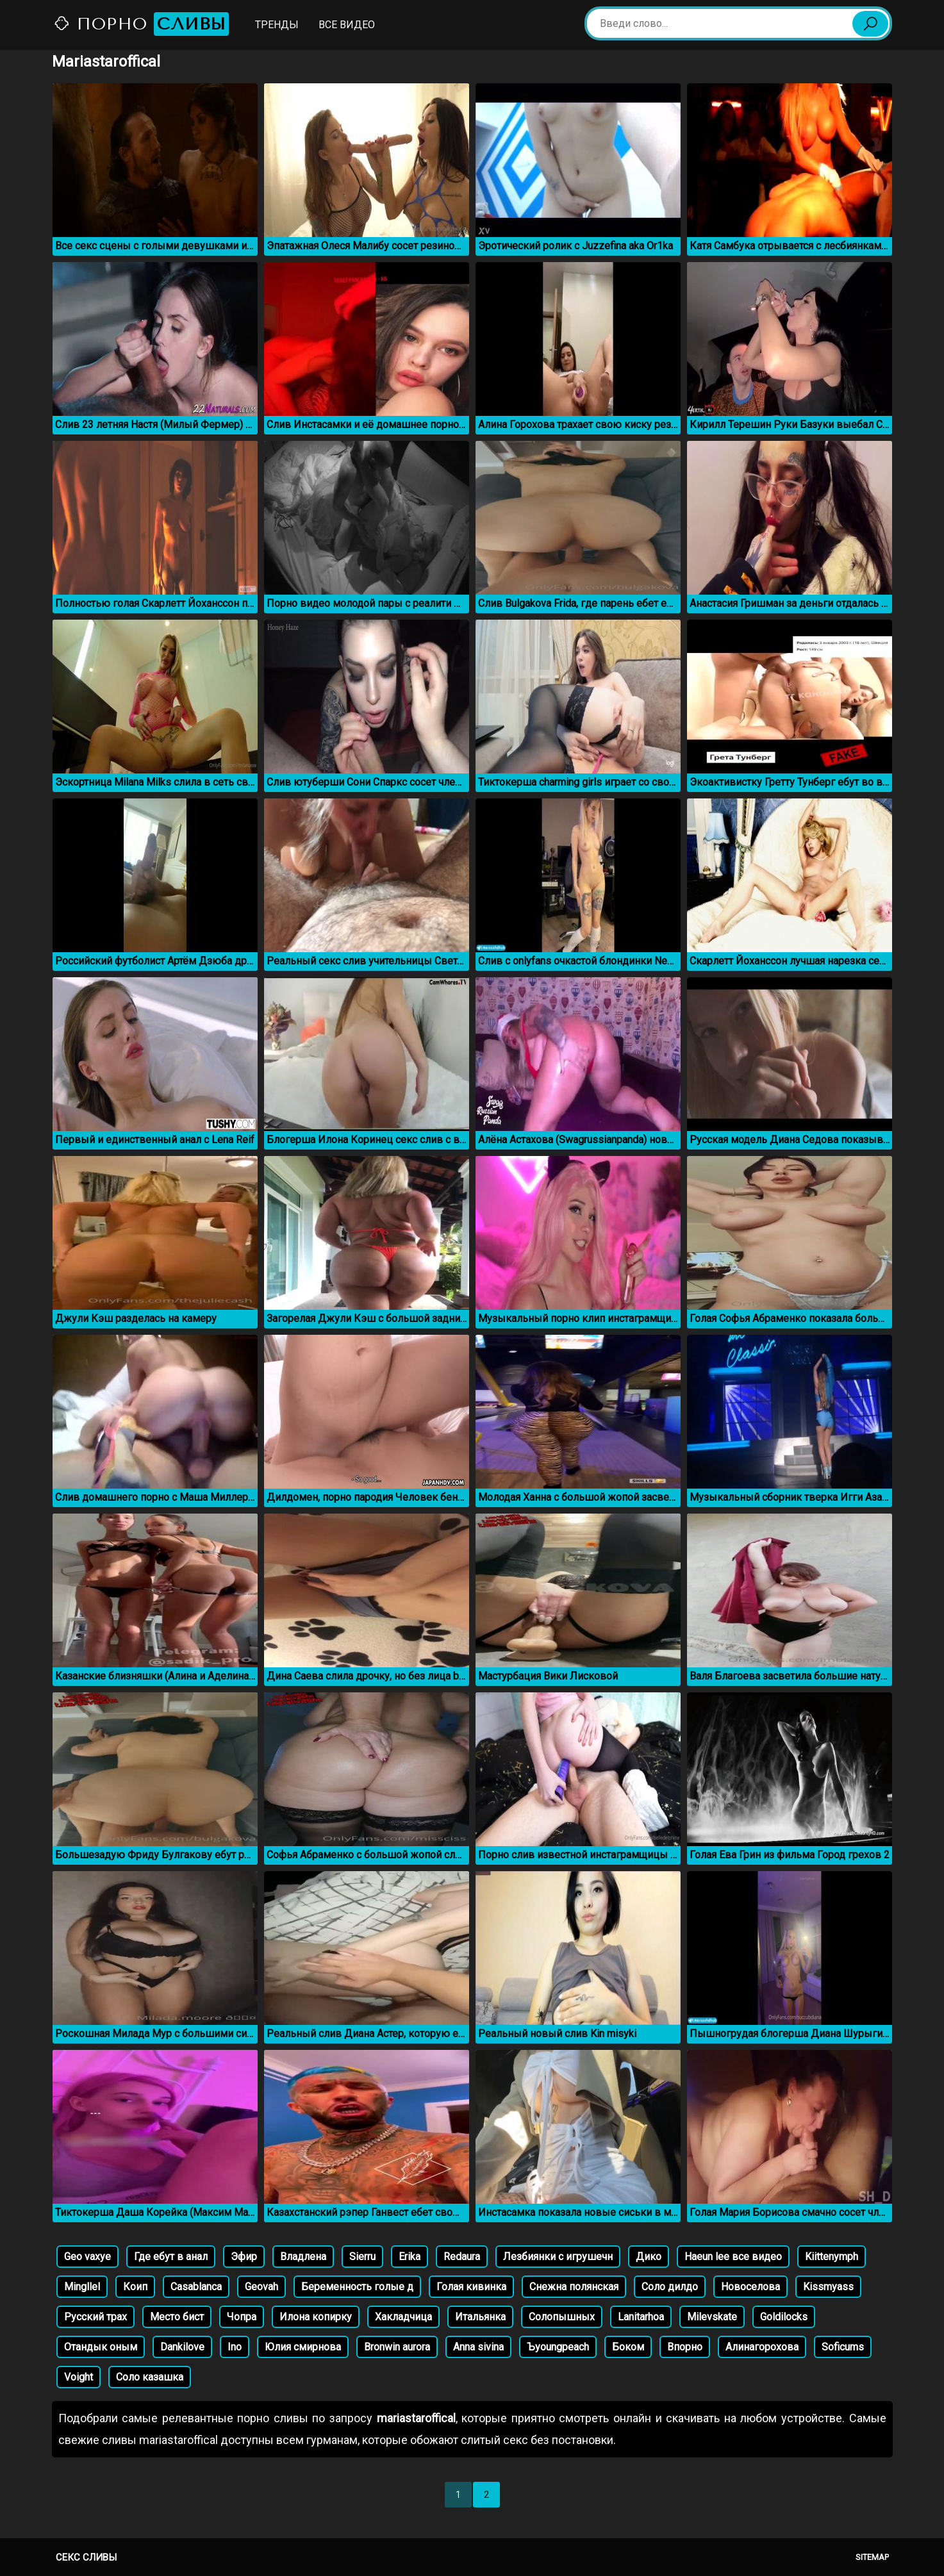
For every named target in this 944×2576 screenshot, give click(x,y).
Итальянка (480, 2317)
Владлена (303, 2256)
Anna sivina (478, 2347)
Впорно (684, 2347)
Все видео (347, 25)
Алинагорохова (762, 2347)
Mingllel (82, 2287)
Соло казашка (149, 2377)
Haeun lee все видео (733, 2256)
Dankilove (182, 2347)
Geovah (261, 2287)
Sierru (362, 2256)
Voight (78, 2377)
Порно (141, 24)
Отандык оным (100, 2347)
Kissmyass (828, 2287)
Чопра (241, 2317)
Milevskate (712, 2317)
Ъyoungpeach (558, 2347)
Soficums (843, 2347)
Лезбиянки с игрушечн (558, 2256)
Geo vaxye (87, 2256)
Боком (628, 2347)
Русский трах (95, 2317)
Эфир (244, 2256)
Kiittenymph (831, 2256)
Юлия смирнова (303, 2347)
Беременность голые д (357, 2287)
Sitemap (872, 2557)
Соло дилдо (670, 2287)
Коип (135, 2287)
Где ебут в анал (171, 2256)
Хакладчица (403, 2317)
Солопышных (562, 2317)
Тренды (277, 25)
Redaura (461, 2256)
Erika (409, 2256)
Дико (648, 2256)
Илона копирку (315, 2317)
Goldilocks (783, 2317)
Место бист (177, 2317)
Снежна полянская (573, 2287)
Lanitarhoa (641, 2317)
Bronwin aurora (397, 2347)
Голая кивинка (471, 2287)
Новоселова (750, 2287)
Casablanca (196, 2287)
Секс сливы (86, 2557)
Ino (235, 2347)
